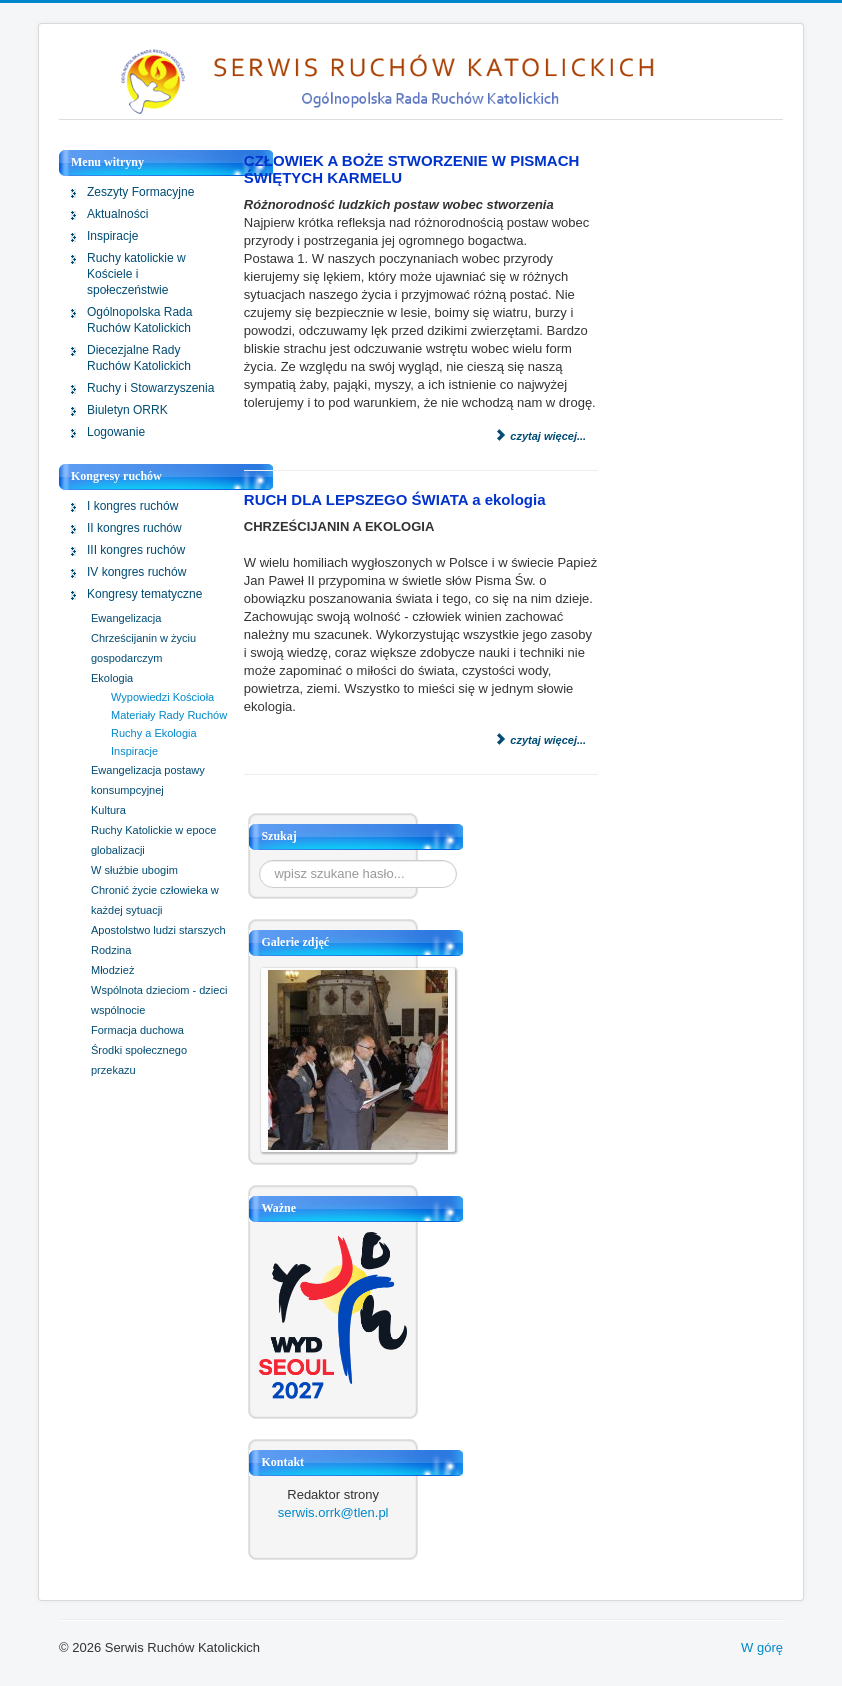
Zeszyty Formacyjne (140, 192)
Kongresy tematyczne (144, 594)
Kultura (108, 810)
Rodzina (111, 950)
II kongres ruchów (134, 528)
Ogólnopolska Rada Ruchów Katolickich (139, 320)
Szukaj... (259, 860)
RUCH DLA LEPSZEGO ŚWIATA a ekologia (395, 499)
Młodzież (112, 970)
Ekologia (112, 678)
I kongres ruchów (132, 506)
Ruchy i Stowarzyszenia (150, 388)
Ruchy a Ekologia (154, 733)
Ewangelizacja (126, 618)
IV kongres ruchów (136, 572)
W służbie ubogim (134, 870)
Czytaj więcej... (539, 436)
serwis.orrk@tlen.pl (333, 1512)
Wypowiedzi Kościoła (162, 697)
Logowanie (116, 432)
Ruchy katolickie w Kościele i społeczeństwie (136, 274)
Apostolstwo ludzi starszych (158, 930)
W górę (762, 1647)
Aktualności (117, 214)
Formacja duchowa (137, 1030)
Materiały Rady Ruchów (169, 715)
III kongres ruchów (136, 550)
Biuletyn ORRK (127, 410)
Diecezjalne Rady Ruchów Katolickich (139, 358)
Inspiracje (112, 236)
